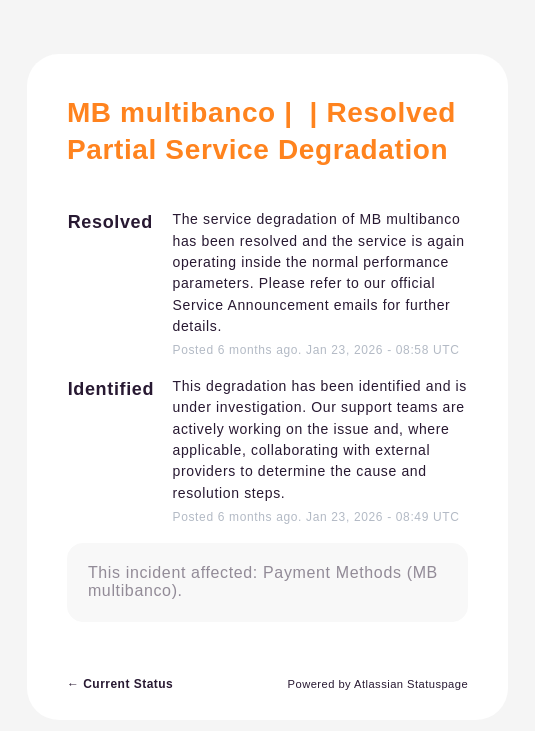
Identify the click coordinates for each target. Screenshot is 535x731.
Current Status (120, 684)
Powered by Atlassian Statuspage (378, 684)
